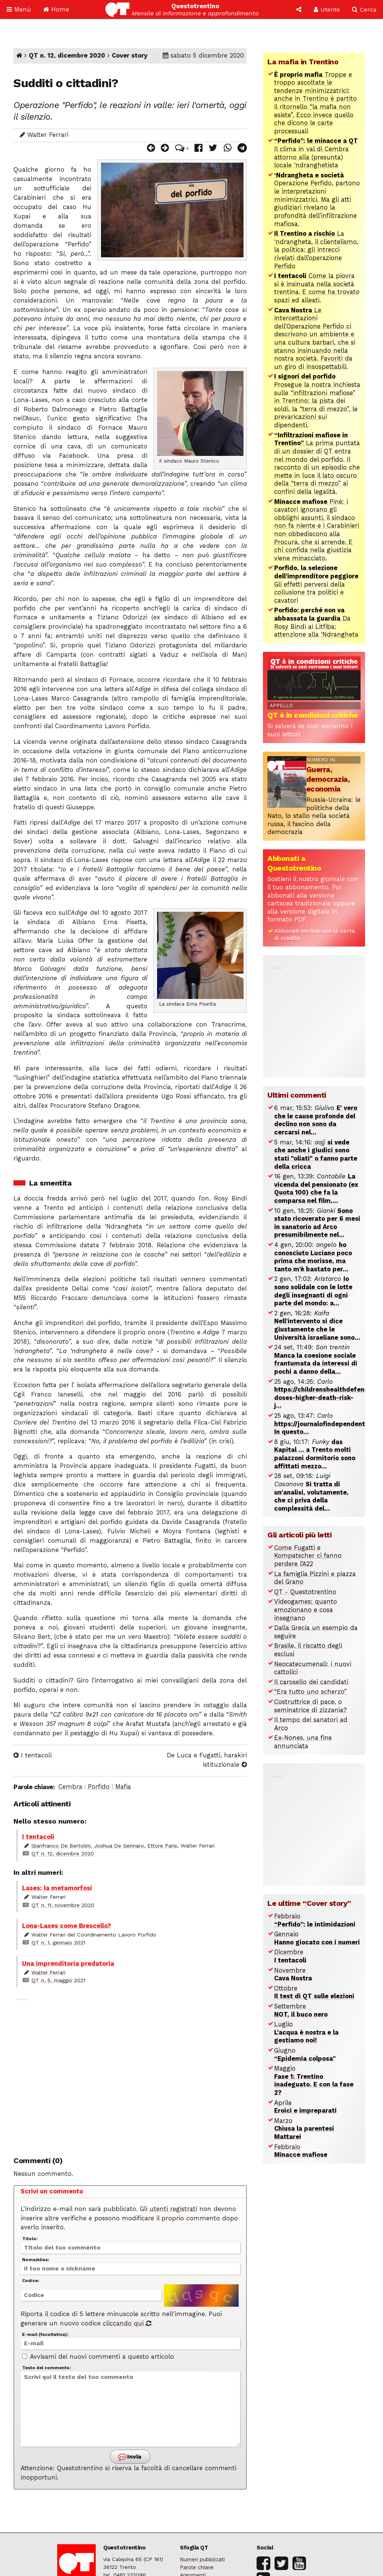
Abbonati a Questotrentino (294, 863)
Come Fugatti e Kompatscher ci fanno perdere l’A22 (307, 1555)
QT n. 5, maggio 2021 (58, 1980)
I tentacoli (32, 1755)
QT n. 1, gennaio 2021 (58, 1942)
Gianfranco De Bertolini (61, 1846)
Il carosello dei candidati (311, 1682)
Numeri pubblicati (202, 2559)
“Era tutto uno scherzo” (310, 1691)
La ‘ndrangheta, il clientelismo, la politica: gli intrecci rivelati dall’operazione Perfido (316, 249)
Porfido (99, 1786)
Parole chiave (197, 2567)
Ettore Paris (162, 1846)
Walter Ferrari (48, 1972)
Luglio (306, 2032)
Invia (129, 2457)
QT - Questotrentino (305, 1591)
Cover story (129, 55)
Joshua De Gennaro (119, 1846)
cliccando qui (127, 2323)
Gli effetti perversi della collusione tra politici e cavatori (316, 584)
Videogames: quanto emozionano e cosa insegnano (305, 1609)
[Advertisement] (130, 2073)
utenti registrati (173, 2208)
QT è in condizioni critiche (312, 715)
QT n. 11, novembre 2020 (62, 1905)
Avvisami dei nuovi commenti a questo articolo (98, 2356)
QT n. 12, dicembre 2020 (67, 55)
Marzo (304, 2128)
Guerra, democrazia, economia (328, 779)
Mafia (123, 1786)
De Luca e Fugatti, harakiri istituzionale (207, 1760)
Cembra (70, 1786)
